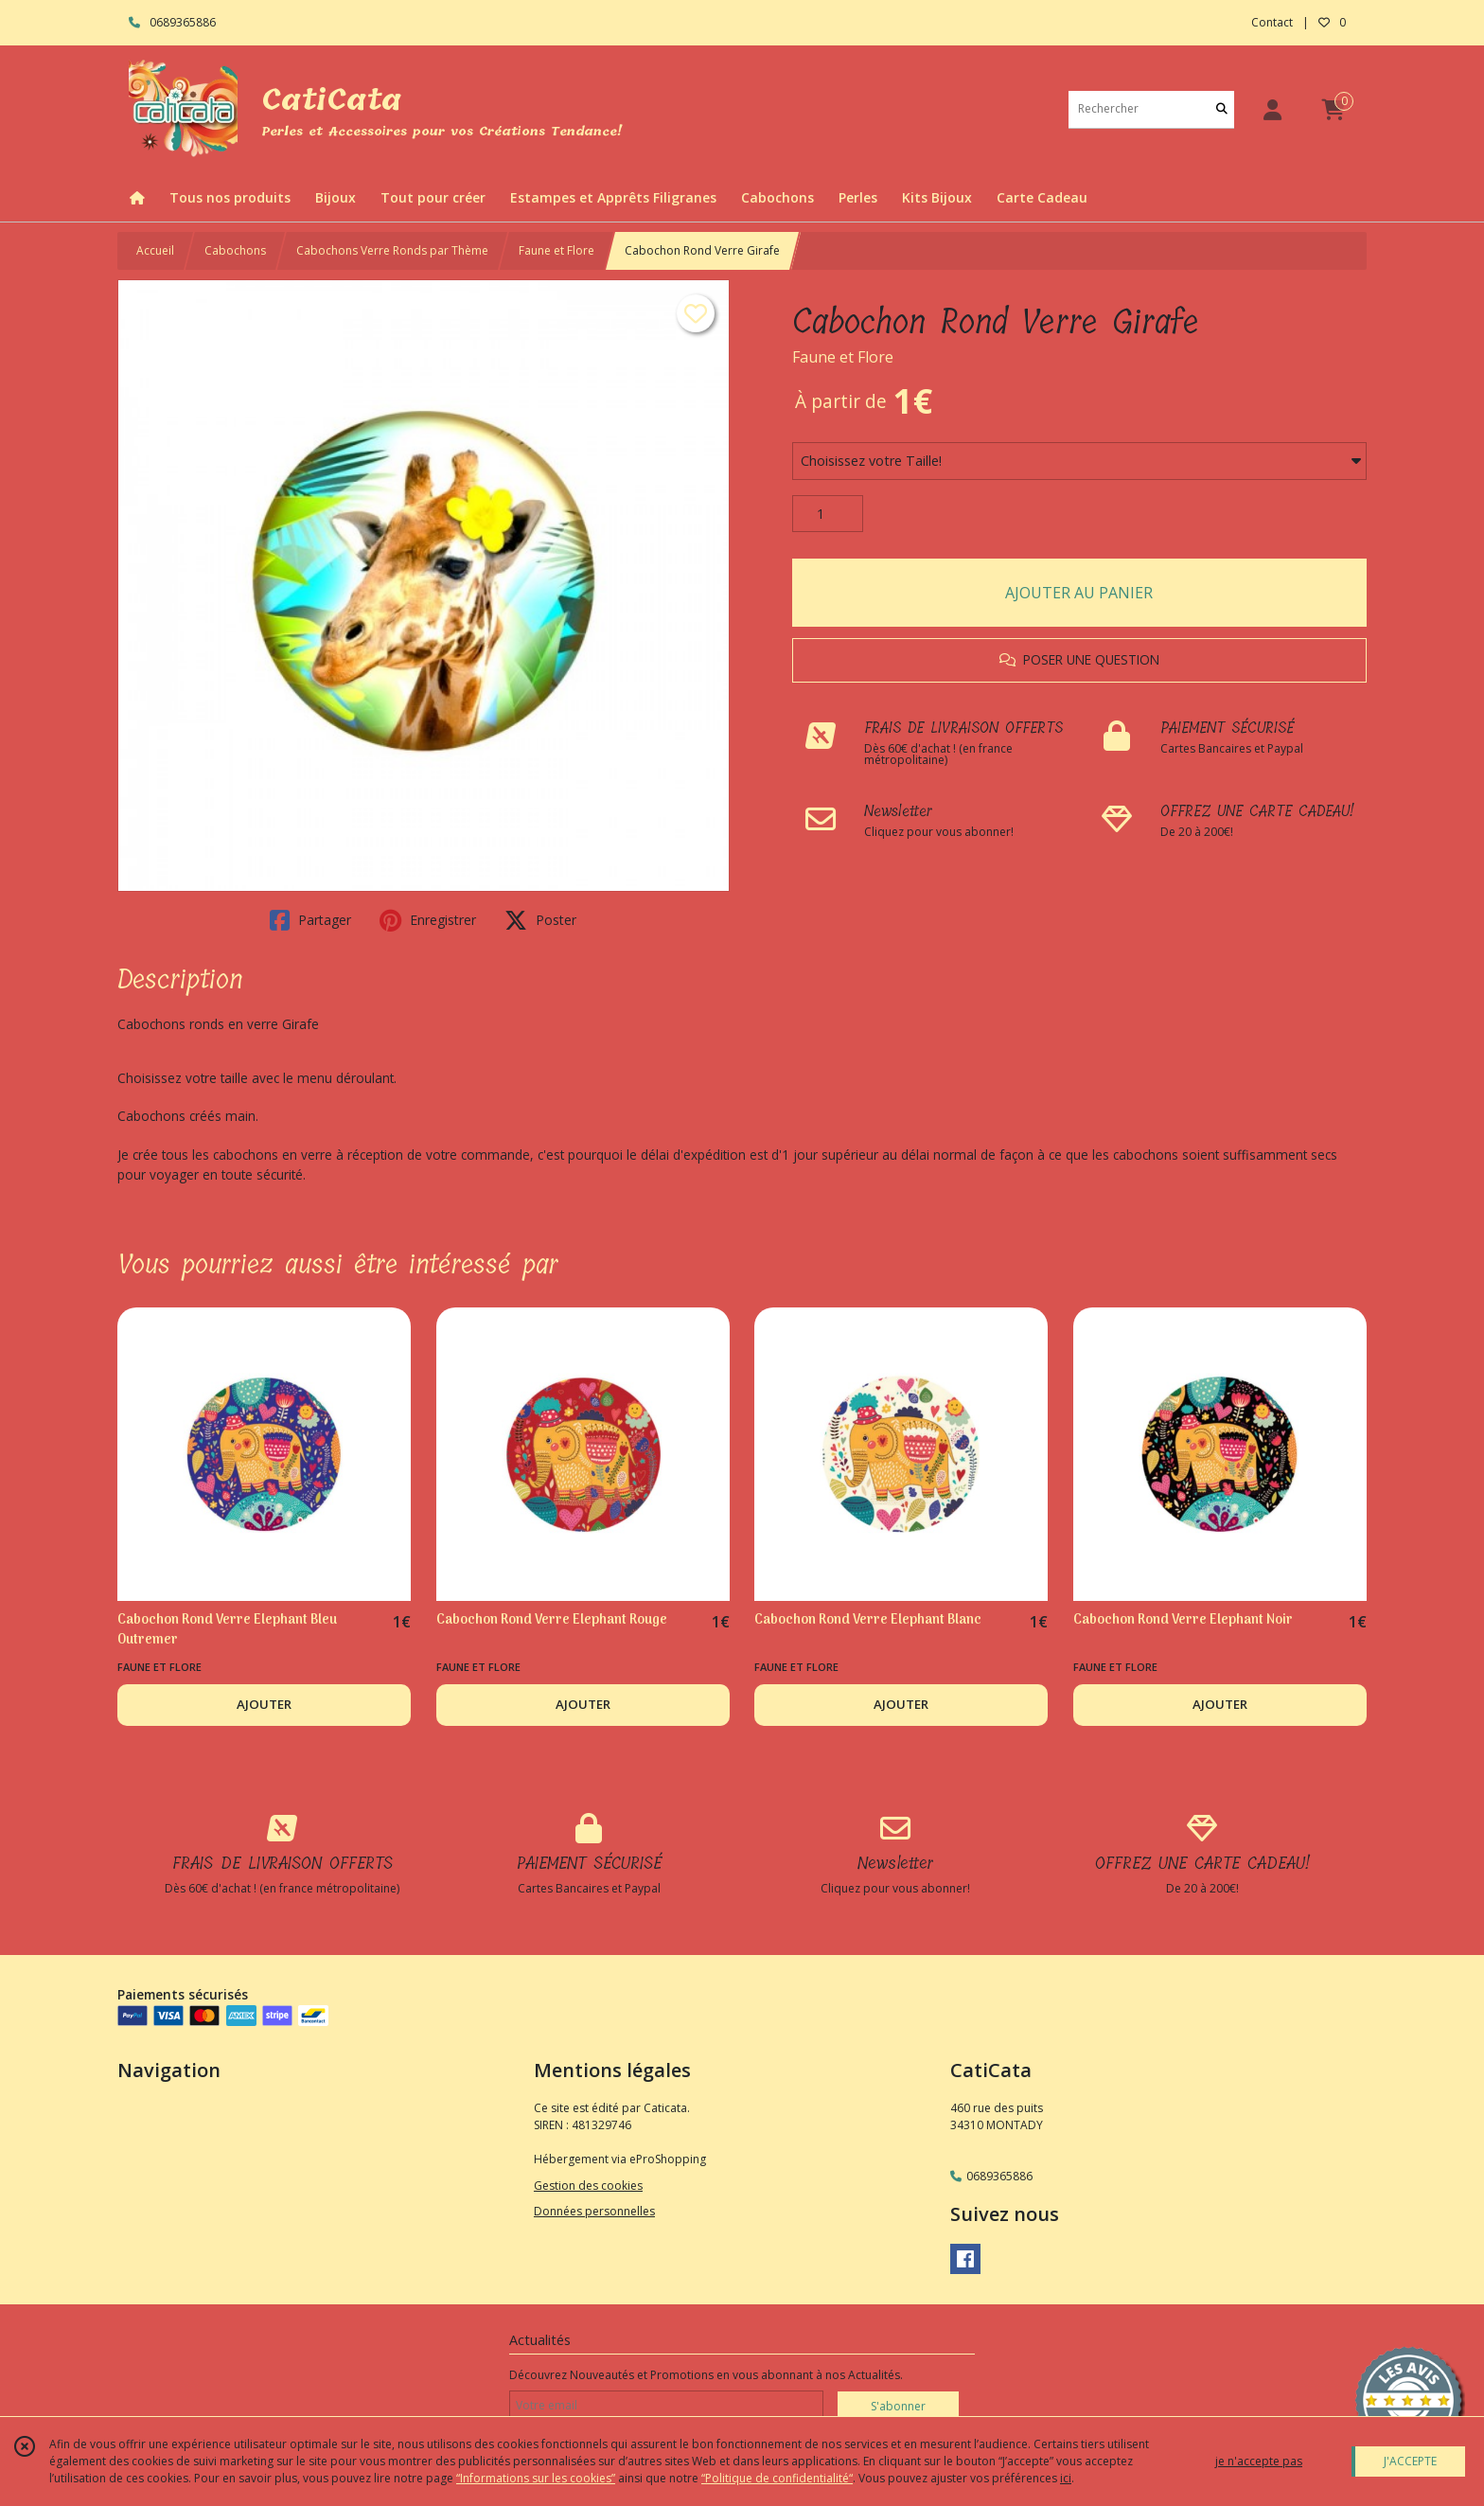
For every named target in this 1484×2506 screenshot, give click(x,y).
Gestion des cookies (588, 2185)
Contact (1272, 22)
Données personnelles (594, 2211)
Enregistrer (428, 920)
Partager (310, 920)
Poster (540, 920)
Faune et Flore (556, 250)
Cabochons (235, 250)
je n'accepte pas (1258, 2461)
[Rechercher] (1222, 109)
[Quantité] (827, 514)
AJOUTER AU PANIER (1079, 592)
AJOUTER (264, 1704)
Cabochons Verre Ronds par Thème (392, 250)
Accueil (155, 250)
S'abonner (898, 2406)
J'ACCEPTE (1410, 2461)
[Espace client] (1272, 109)
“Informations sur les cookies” (535, 2478)
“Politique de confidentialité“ (777, 2478)
